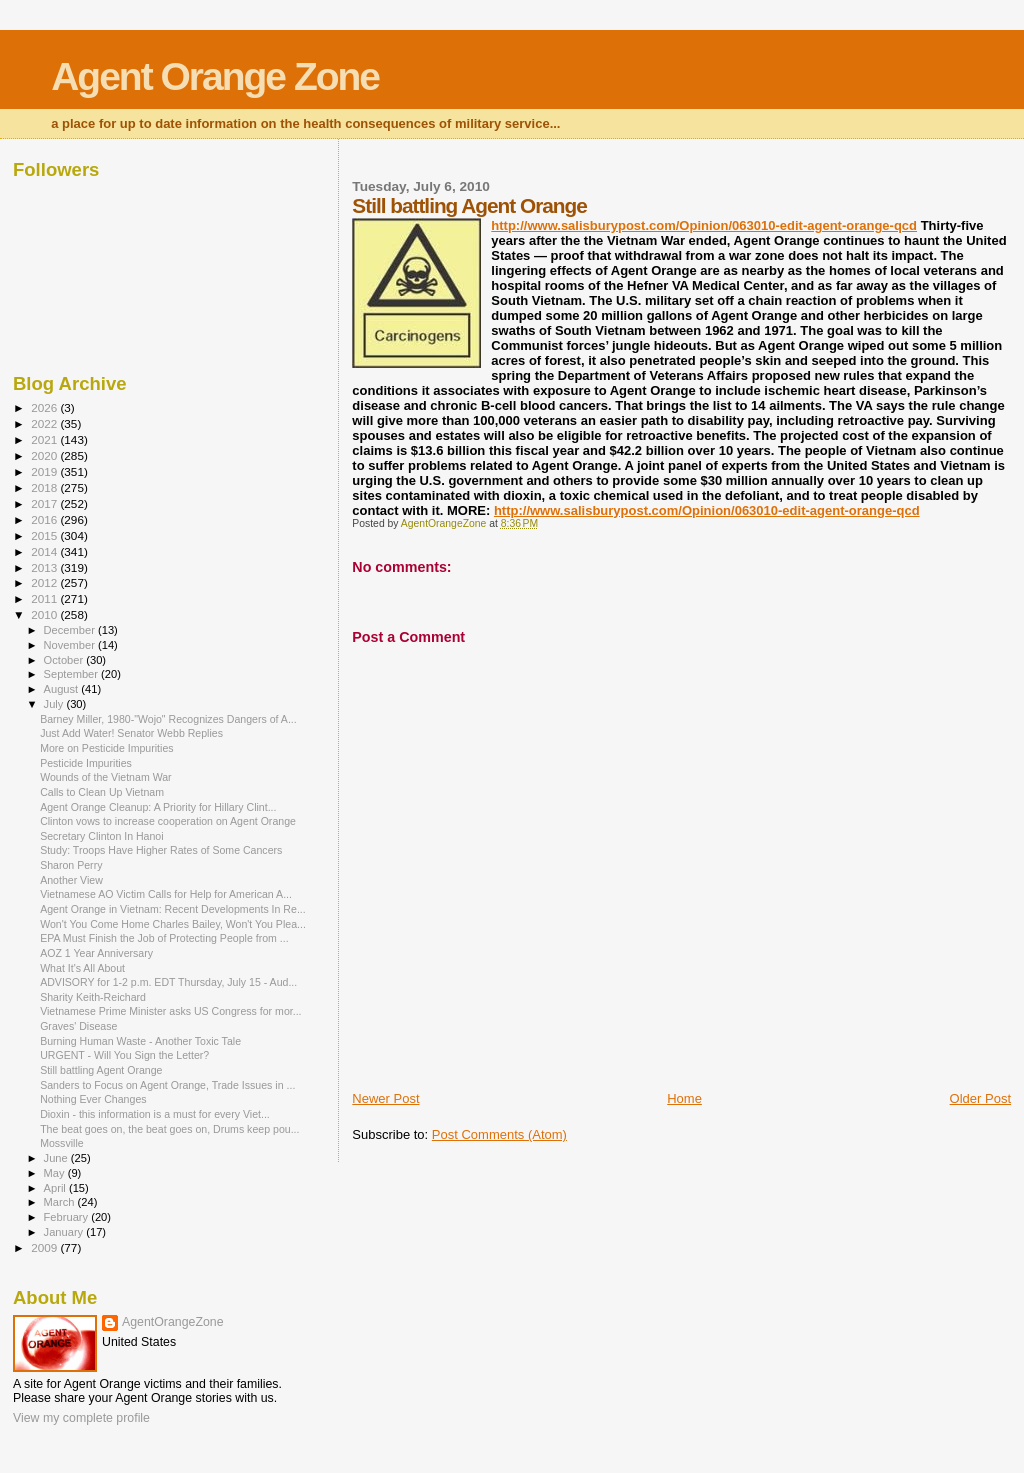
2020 (45, 455)
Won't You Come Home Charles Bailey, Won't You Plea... (173, 924)
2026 (45, 407)
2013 (45, 567)
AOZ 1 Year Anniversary (96, 953)
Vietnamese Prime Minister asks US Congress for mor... (170, 1011)
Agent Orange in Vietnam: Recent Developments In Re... (173, 909)
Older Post (980, 1098)
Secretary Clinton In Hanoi (101, 836)
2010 (45, 614)
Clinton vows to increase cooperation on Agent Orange (168, 821)
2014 (45, 551)
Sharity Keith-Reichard (93, 997)
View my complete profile (81, 1418)
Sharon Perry (71, 865)
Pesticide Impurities (86, 763)
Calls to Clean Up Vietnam (102, 792)
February (68, 1217)
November (71, 645)
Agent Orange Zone (215, 76)
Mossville (62, 1143)
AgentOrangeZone (173, 1322)
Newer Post (385, 1098)
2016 (45, 519)
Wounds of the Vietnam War (106, 777)
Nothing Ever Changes (93, 1099)
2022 (45, 423)
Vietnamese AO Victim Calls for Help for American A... (166, 894)
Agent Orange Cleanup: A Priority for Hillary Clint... (158, 807)
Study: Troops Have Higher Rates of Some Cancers (161, 850)
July (55, 704)
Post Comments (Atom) (499, 1134)
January (65, 1232)
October (65, 660)
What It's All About (82, 968)
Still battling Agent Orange (101, 1070)
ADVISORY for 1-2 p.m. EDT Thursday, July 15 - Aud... (168, 982)
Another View (71, 880)
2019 (45, 471)
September (73, 674)
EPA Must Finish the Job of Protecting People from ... (164, 938)
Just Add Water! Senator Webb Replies (131, 733)
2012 (45, 582)
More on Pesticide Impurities (106, 748)
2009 (45, 1247)
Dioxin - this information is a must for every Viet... (155, 1114)
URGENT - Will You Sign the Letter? (124, 1055)
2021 (45, 439)
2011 (45, 598)
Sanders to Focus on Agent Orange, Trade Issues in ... (167, 1085)
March (61, 1202)
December (71, 630)
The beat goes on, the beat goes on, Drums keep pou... (169, 1129)
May (56, 1173)
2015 (45, 535)
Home (684, 1098)
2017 (45, 503)
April (56, 1188)
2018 (45, 487)
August (63, 689)
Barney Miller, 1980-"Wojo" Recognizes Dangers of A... (168, 719)
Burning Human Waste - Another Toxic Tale (140, 1041)
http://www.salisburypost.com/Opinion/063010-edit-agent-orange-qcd (704, 225)
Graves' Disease (78, 1026)
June (57, 1158)
